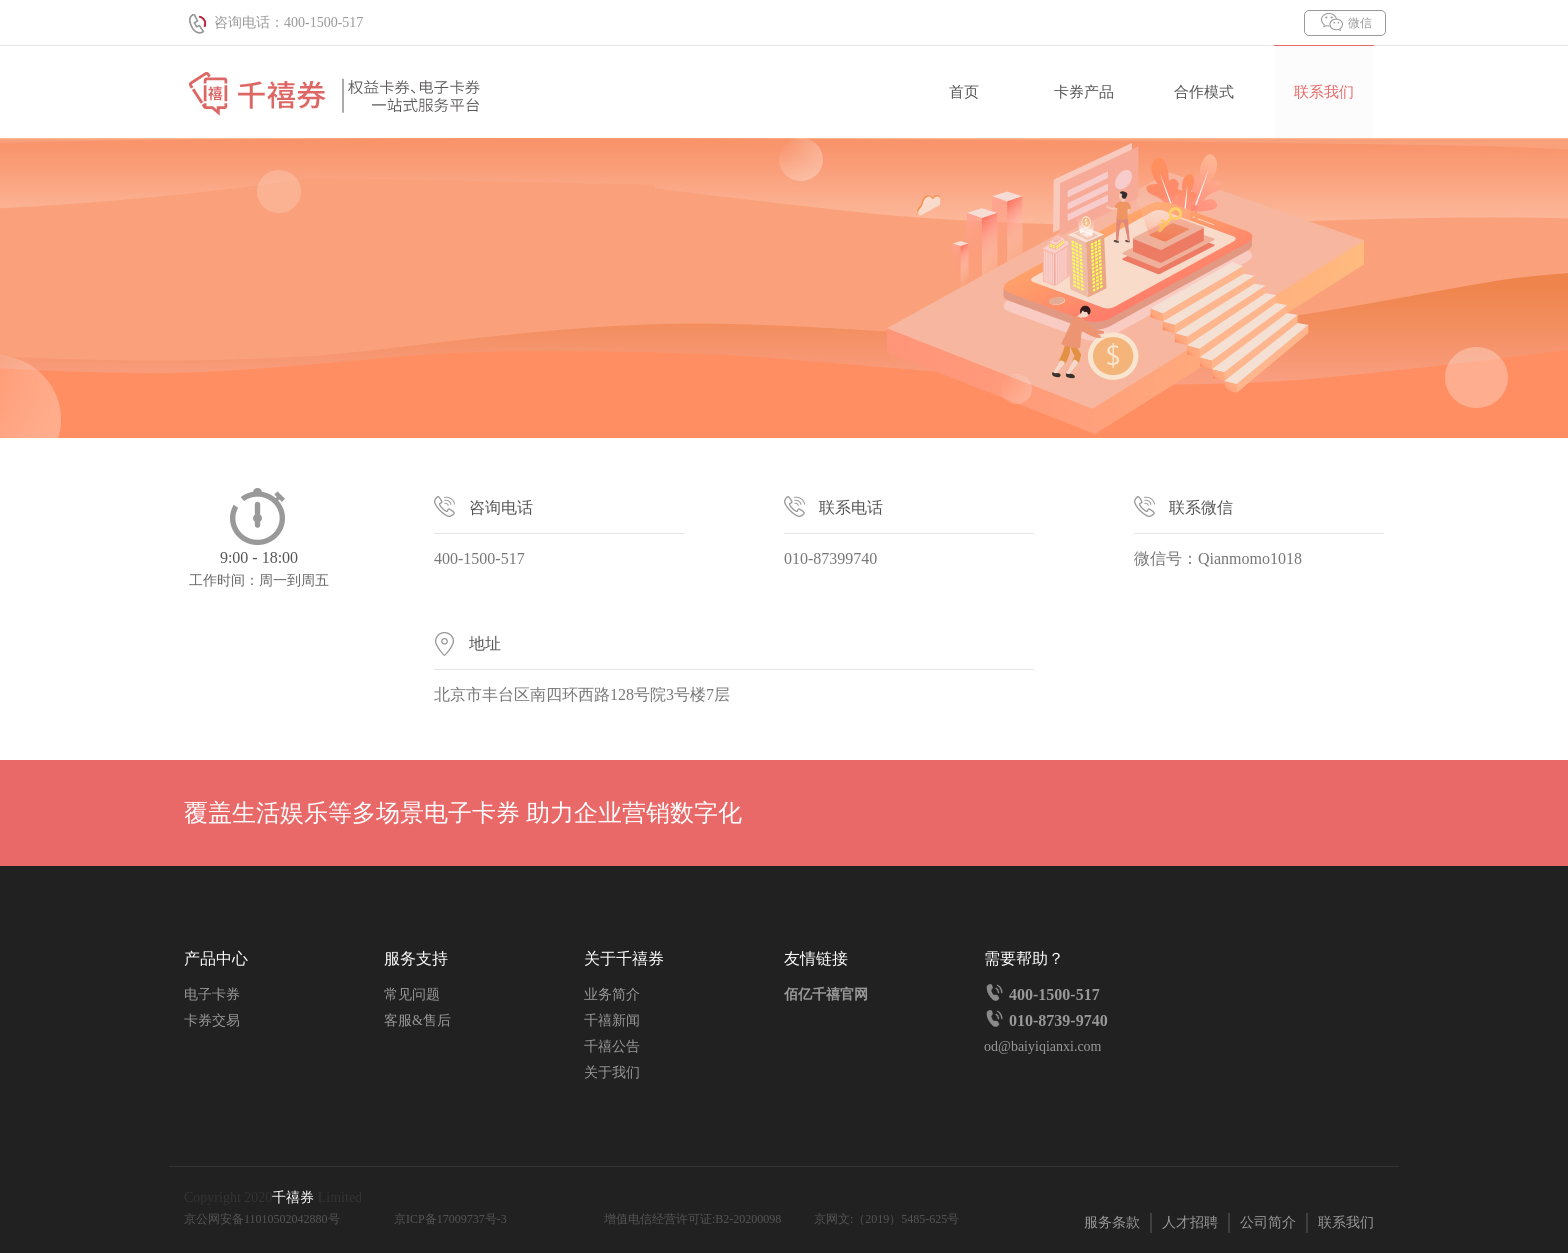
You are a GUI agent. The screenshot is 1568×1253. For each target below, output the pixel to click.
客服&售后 (417, 1020)
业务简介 (612, 994)
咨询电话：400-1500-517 (273, 22)
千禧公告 (612, 1046)
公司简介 (1268, 1222)
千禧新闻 (612, 1020)
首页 (964, 92)
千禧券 (295, 1197)
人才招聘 (1190, 1222)
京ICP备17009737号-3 (450, 1219)
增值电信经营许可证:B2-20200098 (692, 1219)
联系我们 (1324, 92)
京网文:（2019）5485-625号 (886, 1219)
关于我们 (612, 1072)
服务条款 (1112, 1222)
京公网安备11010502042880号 (262, 1219)
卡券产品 (1084, 92)
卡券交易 (212, 1020)
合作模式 (1204, 92)
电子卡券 (212, 994)
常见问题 (412, 994)
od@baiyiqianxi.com (1042, 1046)
